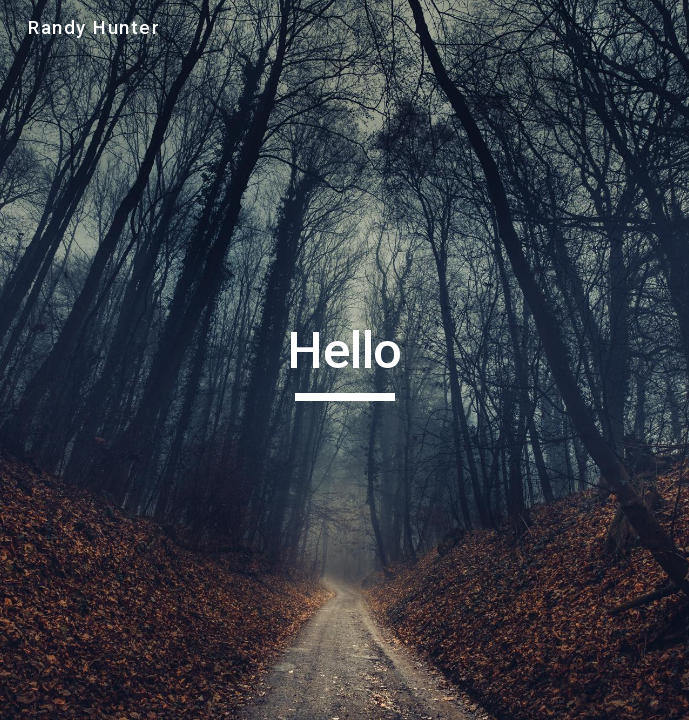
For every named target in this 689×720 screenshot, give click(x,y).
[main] (344, 360)
